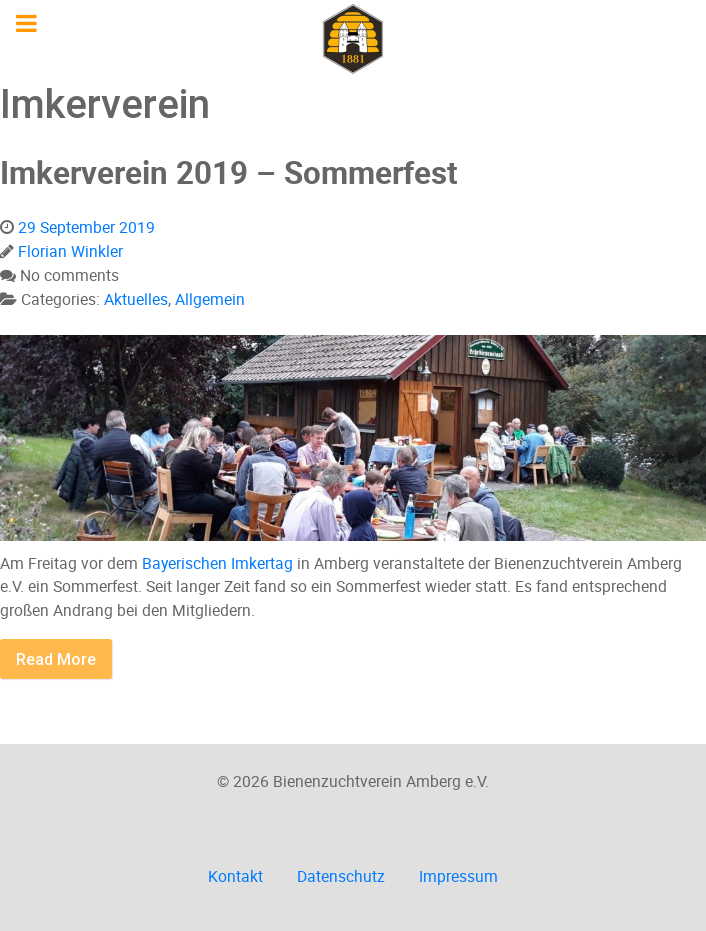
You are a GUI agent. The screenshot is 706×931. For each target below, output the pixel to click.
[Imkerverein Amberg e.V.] (353, 38)
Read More (56, 659)
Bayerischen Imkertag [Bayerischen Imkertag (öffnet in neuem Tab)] (217, 563)
